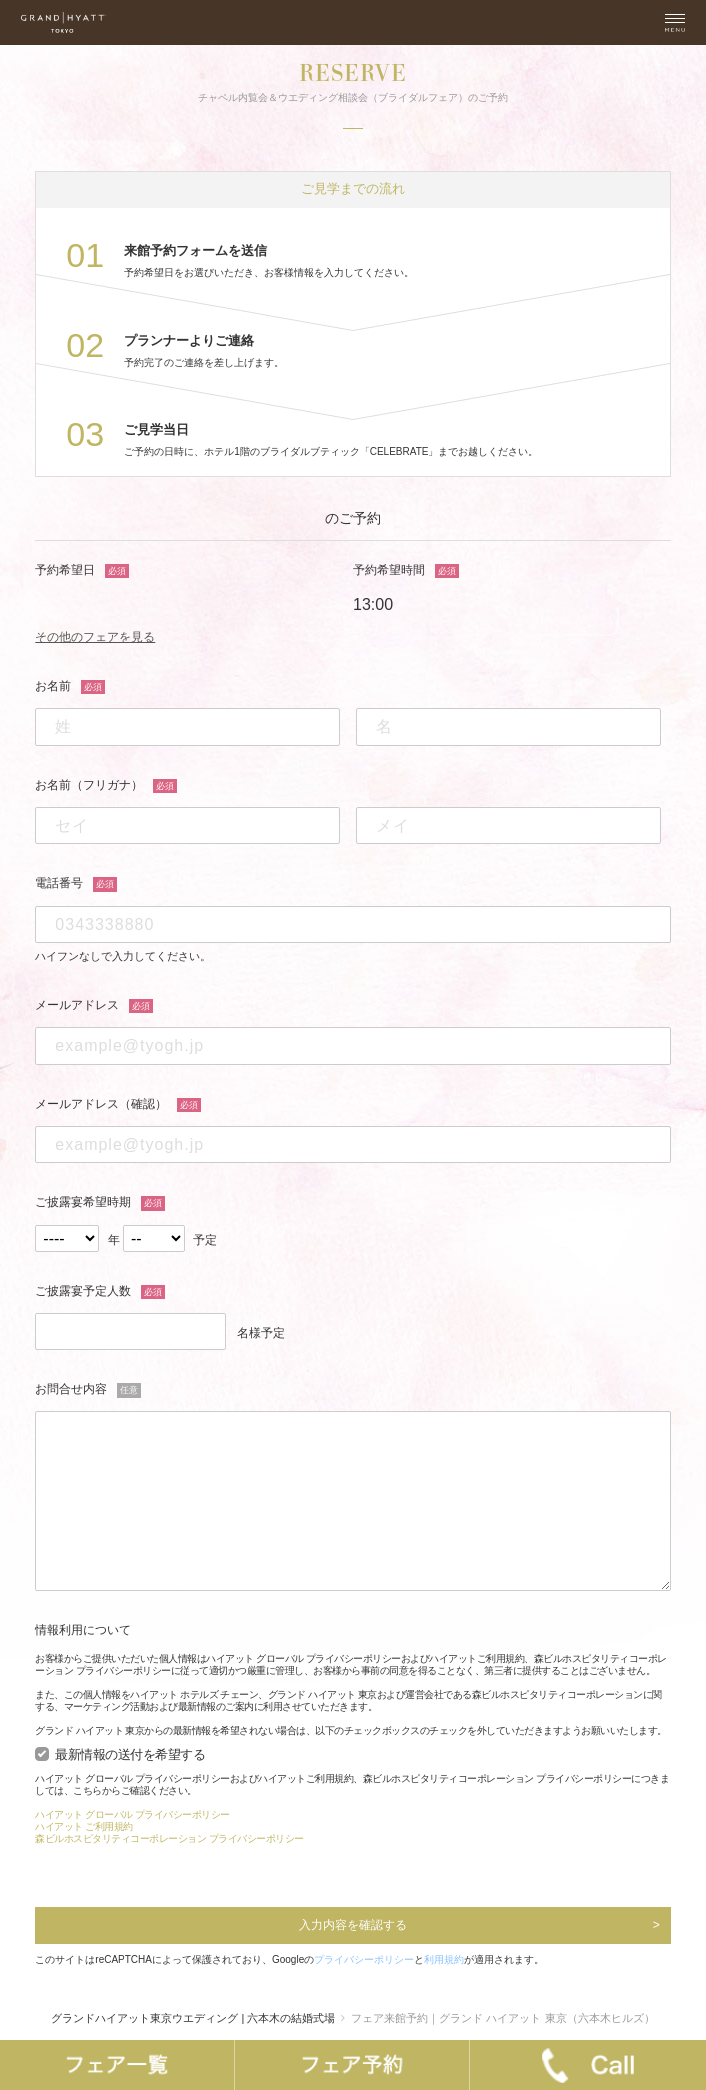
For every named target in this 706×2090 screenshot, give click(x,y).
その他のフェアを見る (95, 637)
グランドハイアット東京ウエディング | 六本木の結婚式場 (193, 2018)
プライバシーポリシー (364, 1959)
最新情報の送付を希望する (130, 1755)
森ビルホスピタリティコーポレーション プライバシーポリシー (169, 1838)
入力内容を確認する (353, 1925)
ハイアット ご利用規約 (83, 1826)
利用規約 (444, 1959)
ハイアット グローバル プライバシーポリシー (132, 1814)
